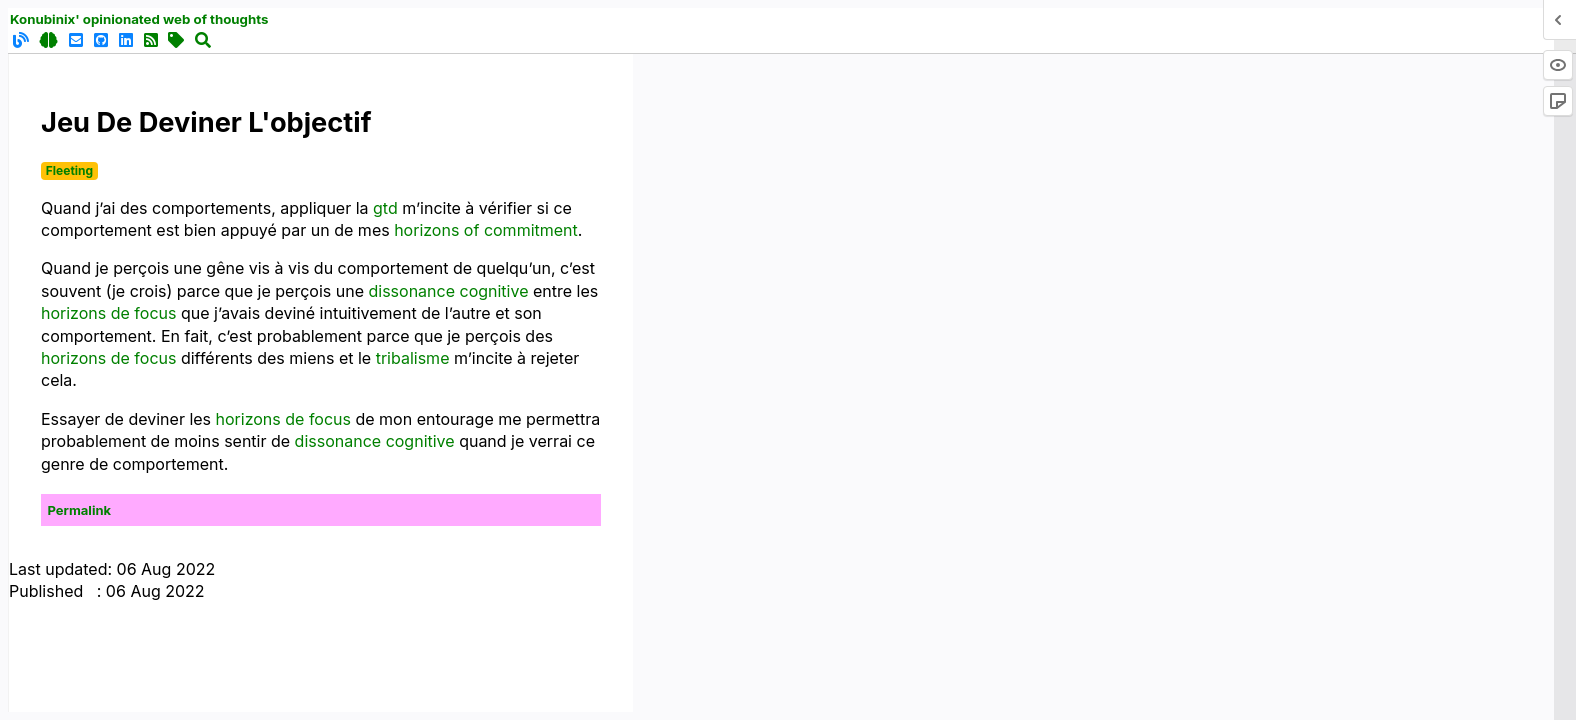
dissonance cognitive (448, 291)
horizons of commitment (486, 230)
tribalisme (413, 358)
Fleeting (69, 170)
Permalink (80, 510)
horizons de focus (108, 313)
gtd (385, 208)
